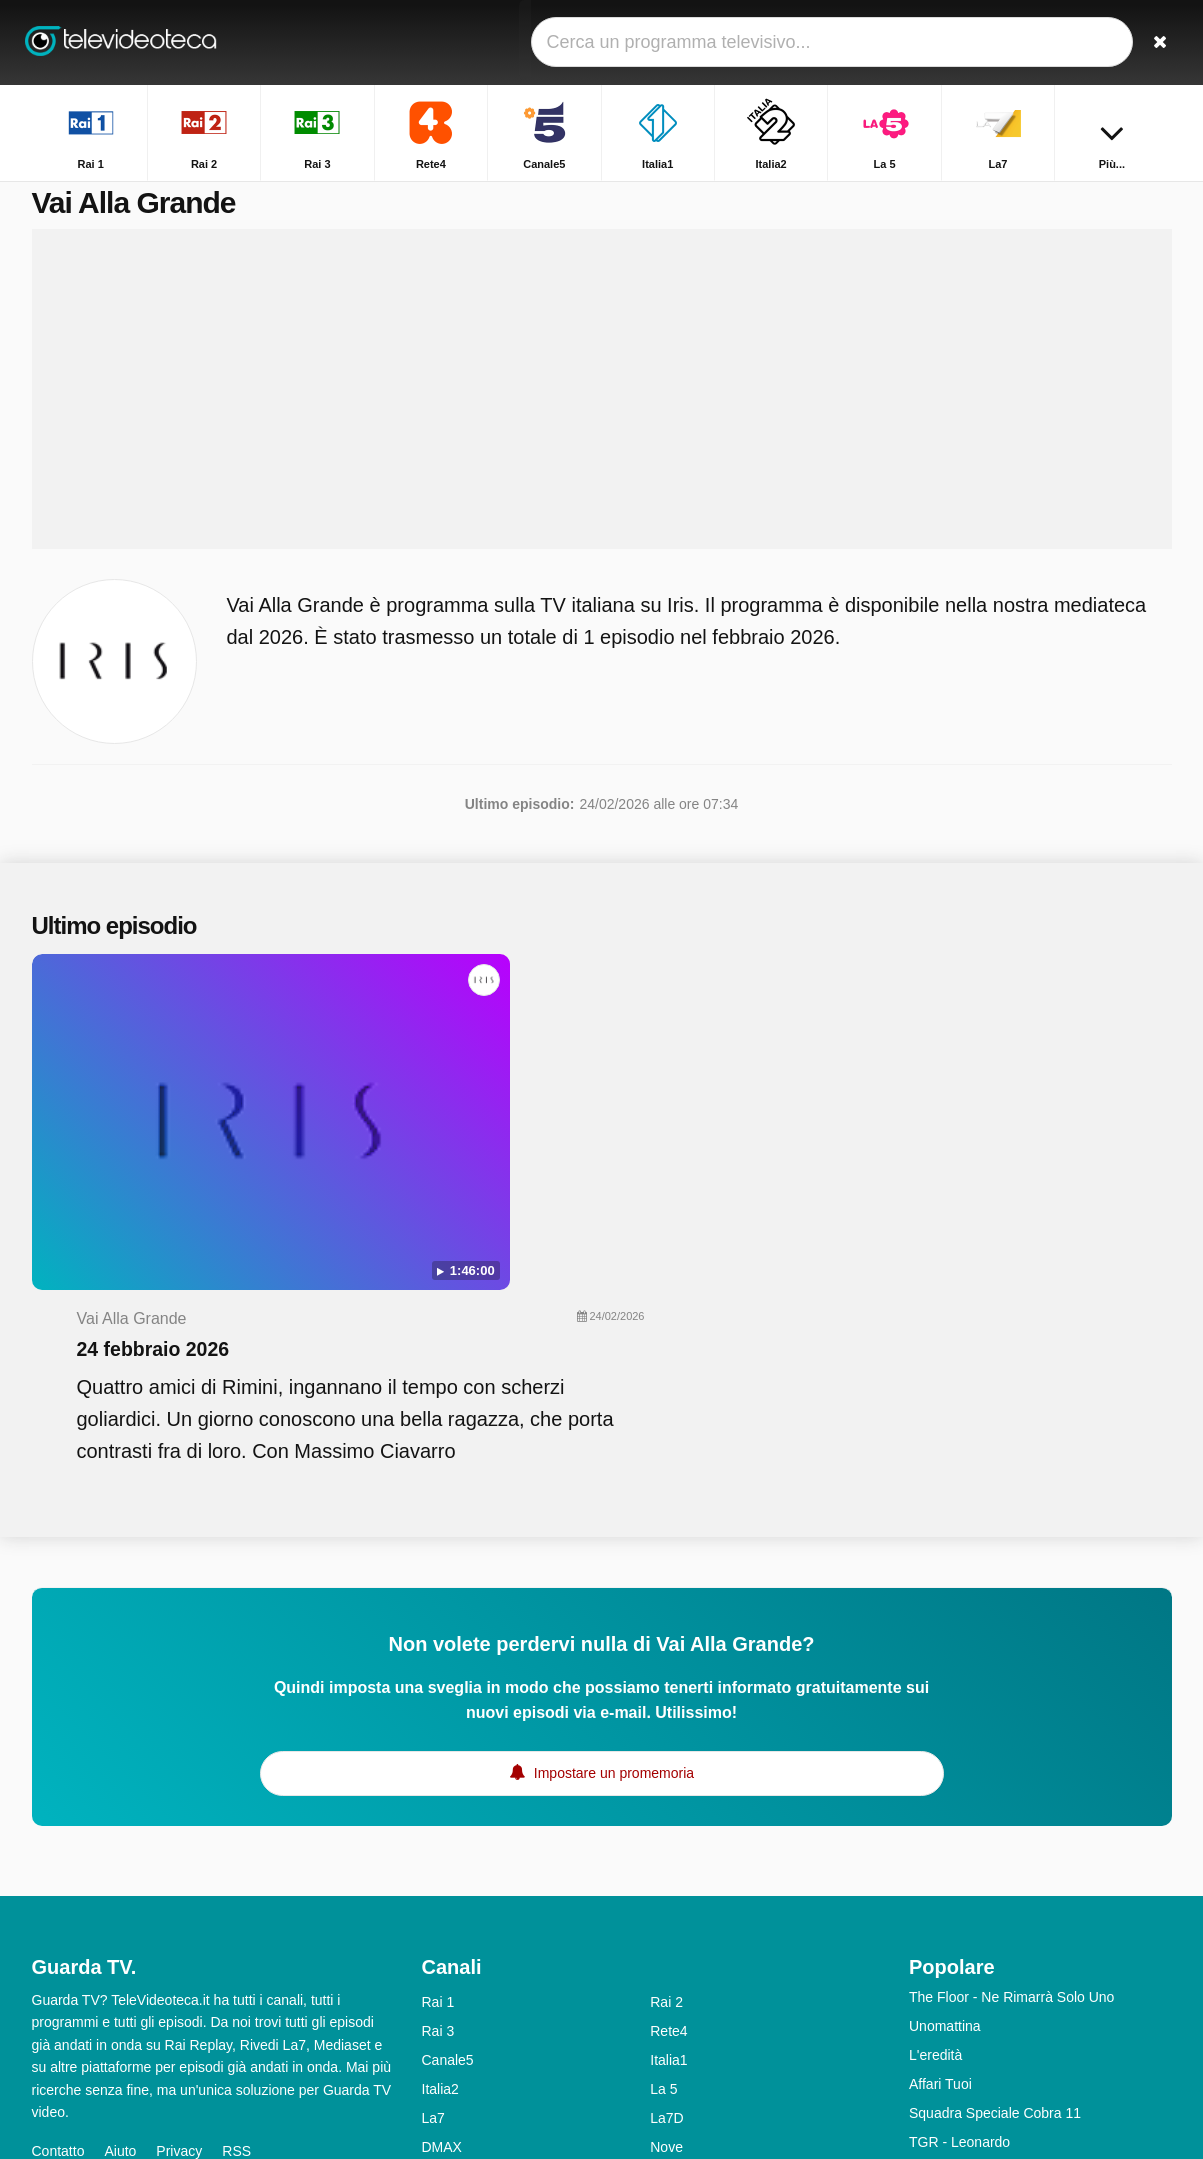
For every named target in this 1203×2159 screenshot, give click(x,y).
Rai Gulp (677, 2026)
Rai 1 (438, 1765)
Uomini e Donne (959, 1963)
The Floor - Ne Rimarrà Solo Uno (1011, 1760)
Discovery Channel (709, 1968)
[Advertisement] (602, 412)
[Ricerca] (1150, 42)
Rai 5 (438, 1968)
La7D (666, 1881)
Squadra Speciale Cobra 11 (995, 1876)
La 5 (663, 1852)
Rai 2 (666, 1765)
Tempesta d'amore (966, 1934)
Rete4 (668, 1794)
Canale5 (448, 1823)
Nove (666, 1910)
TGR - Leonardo (959, 1905)
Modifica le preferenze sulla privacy (150, 1950)
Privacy (179, 1914)
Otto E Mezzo (951, 1992)
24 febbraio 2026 (535, 1036)
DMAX (442, 1910)
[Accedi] (1083, 42)
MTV (665, 1939)
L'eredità (935, 1818)
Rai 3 (438, 1794)
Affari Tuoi (940, 1847)
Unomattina (945, 1789)
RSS (236, 1914)
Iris (431, 1997)
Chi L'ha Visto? (955, 2021)
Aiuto (120, 1914)
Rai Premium (690, 1997)
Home (1049, 197)
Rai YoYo (450, 2055)
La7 (433, 1881)
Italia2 (440, 1852)
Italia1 (668, 1823)
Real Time (453, 1939)
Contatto (58, 1914)
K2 (430, 2026)
